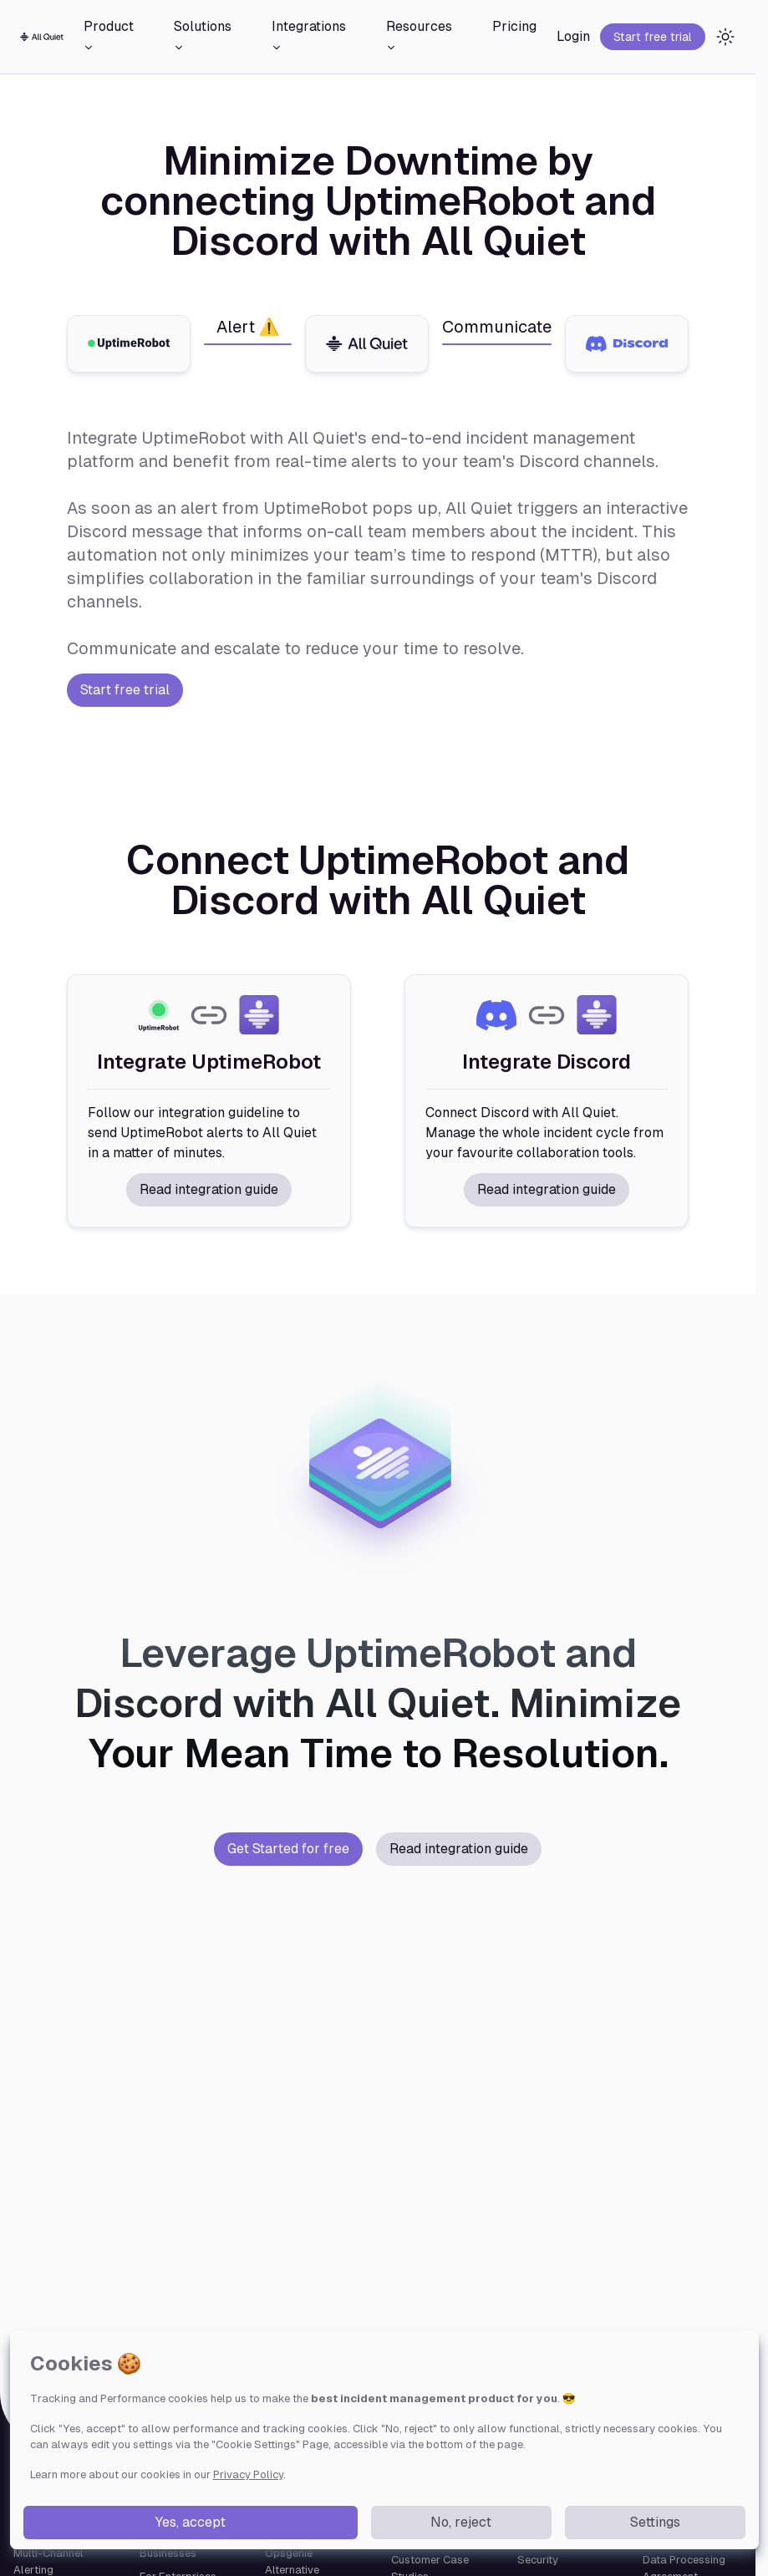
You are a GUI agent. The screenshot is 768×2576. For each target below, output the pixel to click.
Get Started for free (288, 1849)
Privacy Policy (248, 2474)
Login (573, 36)
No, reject (460, 2522)
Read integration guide (209, 1189)
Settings (655, 2522)
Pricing (514, 26)
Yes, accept (190, 2522)
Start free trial (652, 36)
